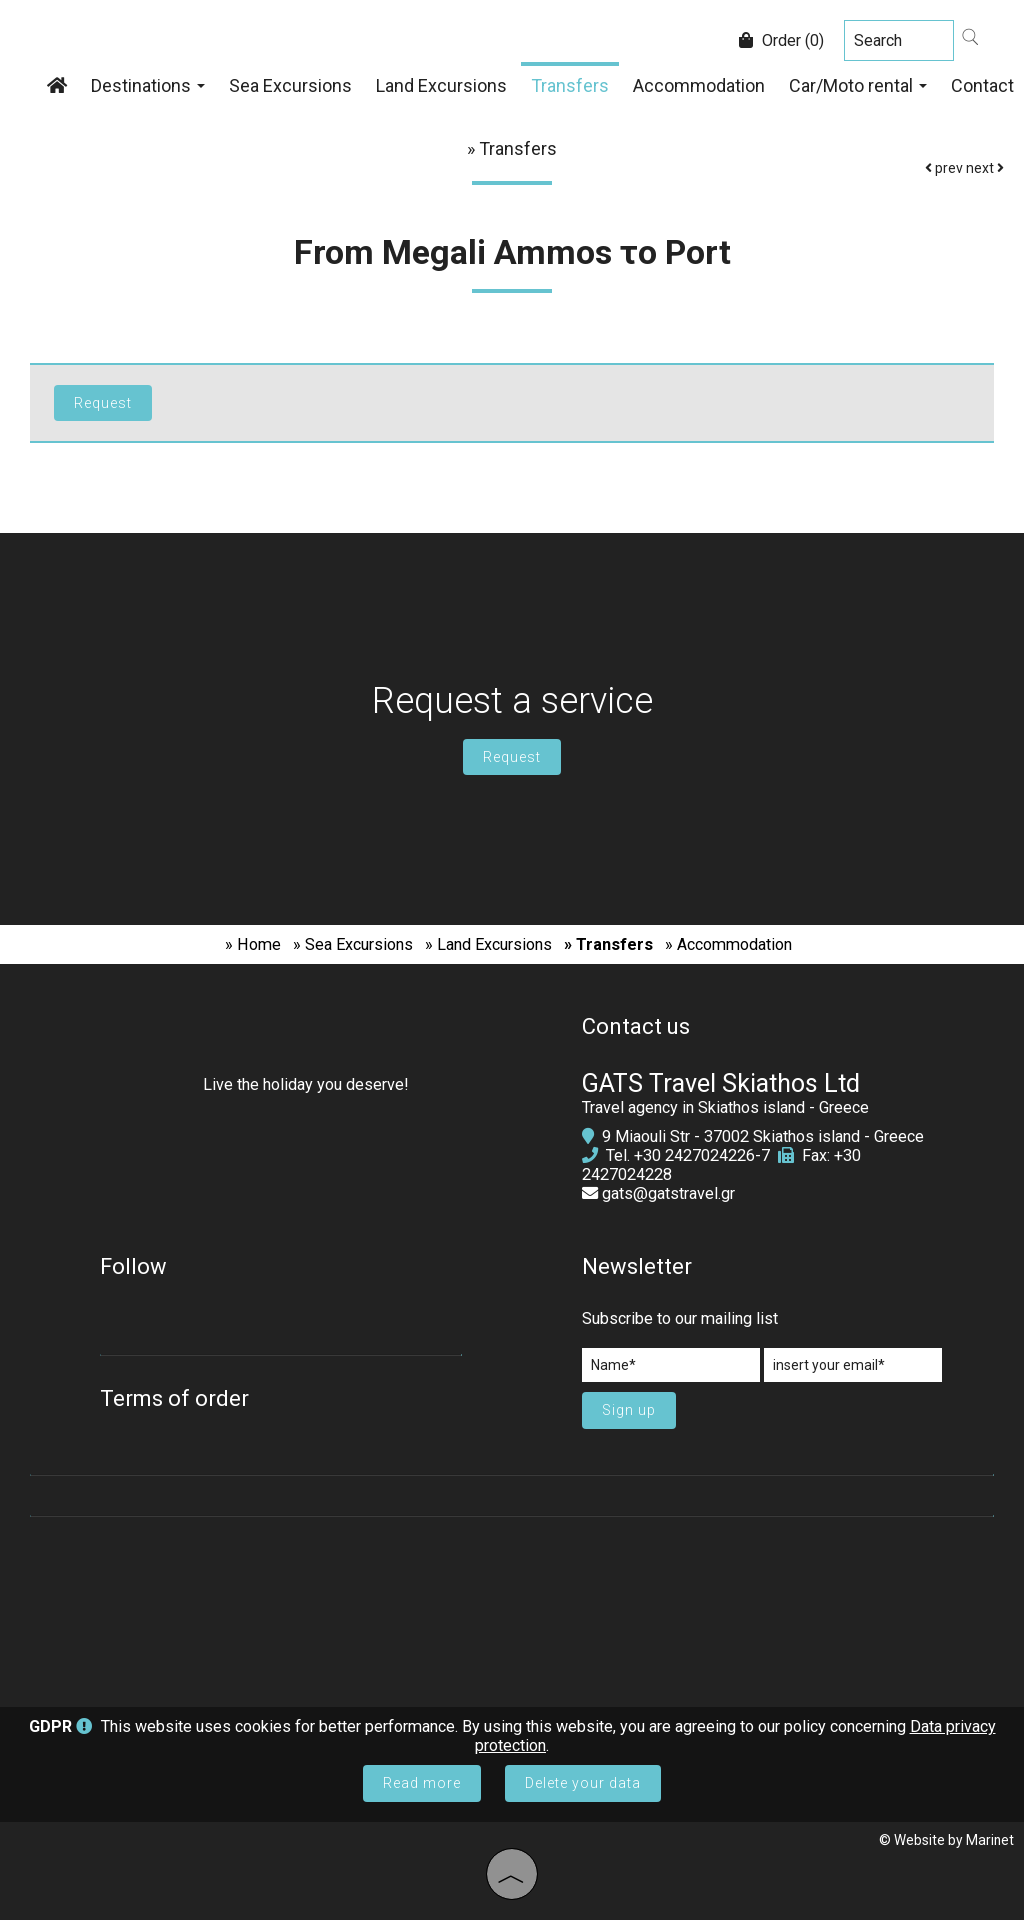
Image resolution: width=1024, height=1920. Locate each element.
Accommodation (699, 85)
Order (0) (781, 40)
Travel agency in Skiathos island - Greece (725, 1107)
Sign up (629, 1410)
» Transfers (608, 944)
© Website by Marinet (946, 1840)
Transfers (570, 85)
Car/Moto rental (858, 85)
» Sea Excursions (353, 944)
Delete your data (583, 1783)
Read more (422, 1783)
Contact (982, 85)
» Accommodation (728, 944)
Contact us (636, 1026)
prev (944, 168)
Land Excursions (441, 85)
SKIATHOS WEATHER (512, 1602)
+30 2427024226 (694, 1155)
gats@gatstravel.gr (668, 1193)
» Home (253, 944)
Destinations (148, 85)
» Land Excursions (488, 944)
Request (512, 757)
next (985, 168)
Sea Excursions (290, 85)
